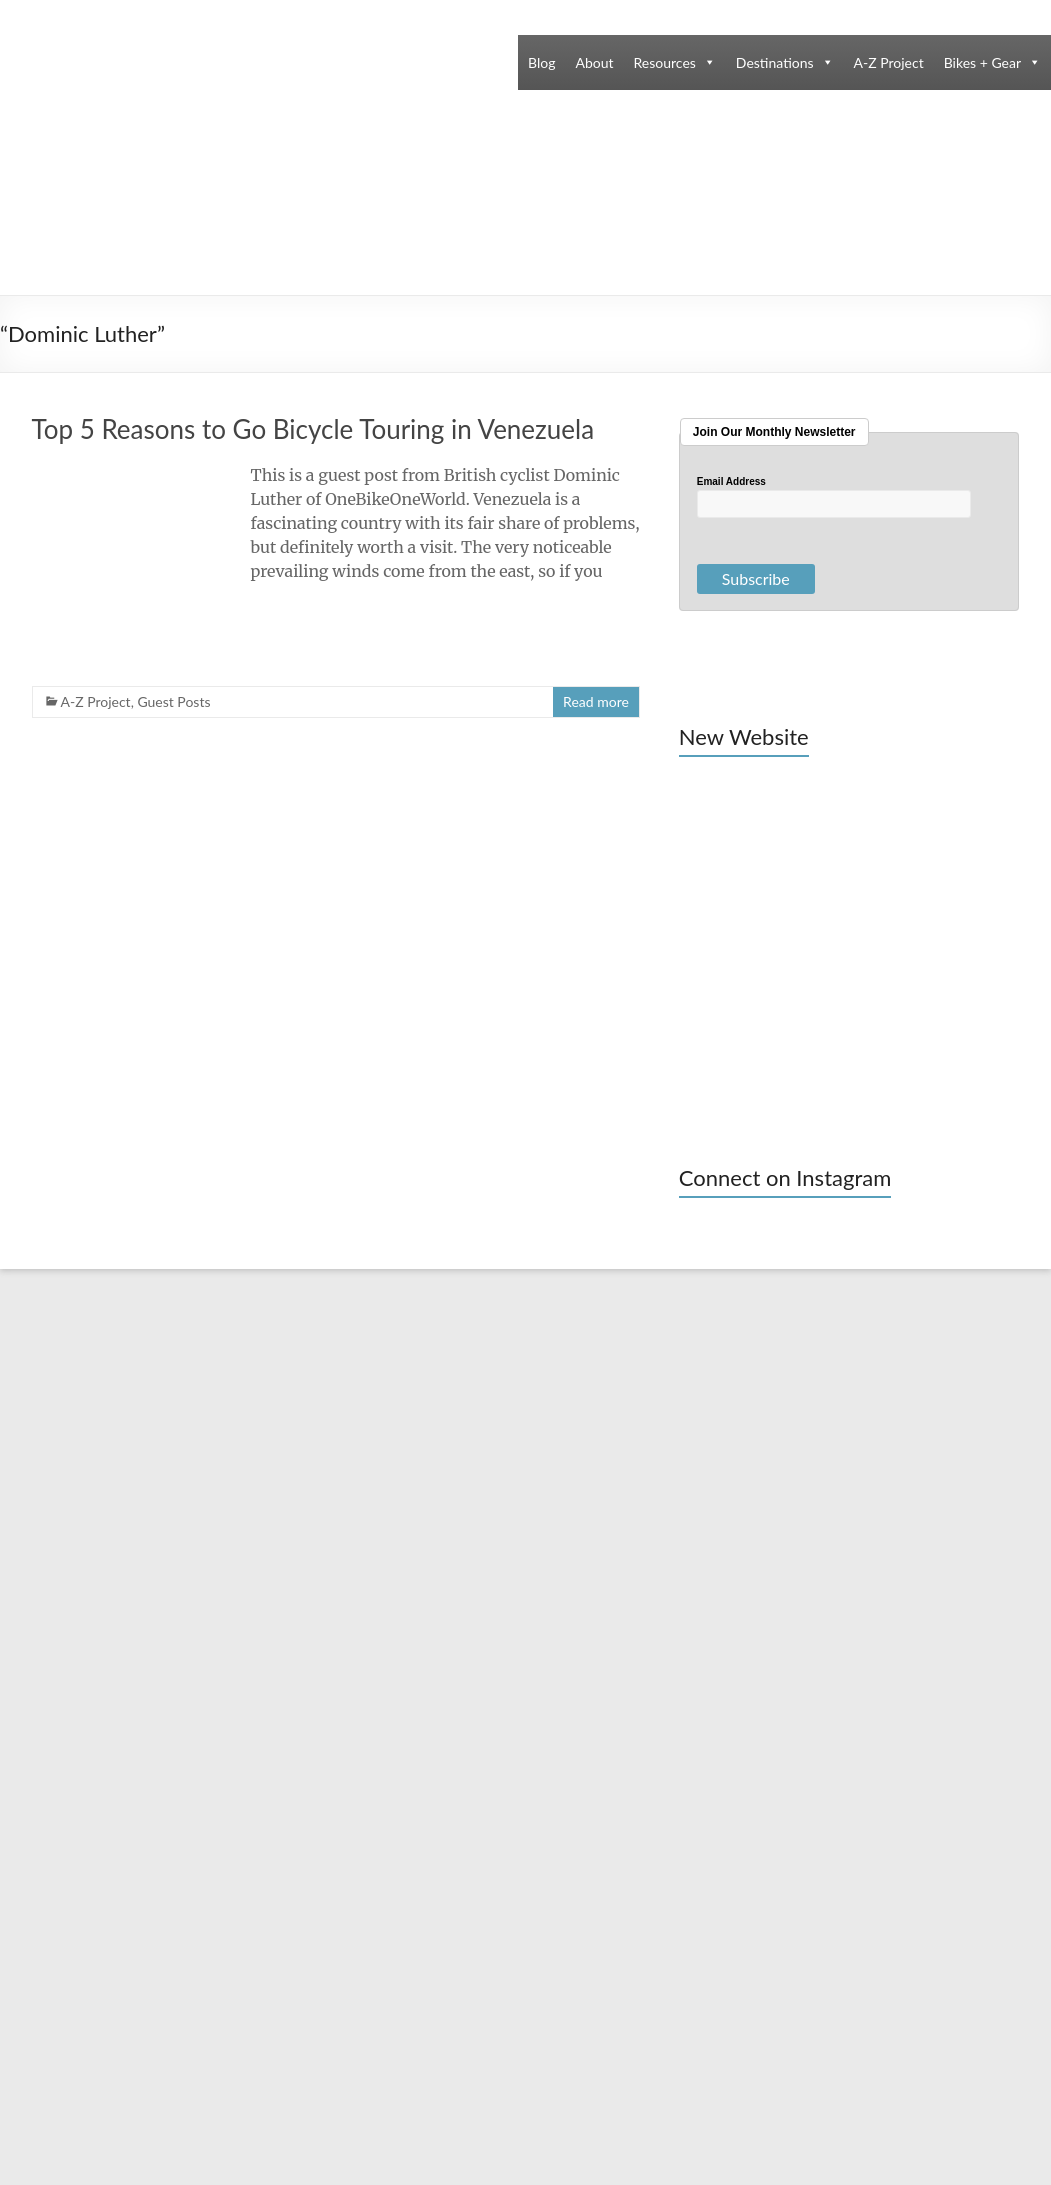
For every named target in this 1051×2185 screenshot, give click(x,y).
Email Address (731, 482)
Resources (665, 62)
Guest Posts (173, 701)
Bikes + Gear (982, 62)
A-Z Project (889, 62)
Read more (596, 701)
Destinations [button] (775, 62)
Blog (541, 62)
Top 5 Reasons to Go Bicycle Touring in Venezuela (313, 429)
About (594, 62)
